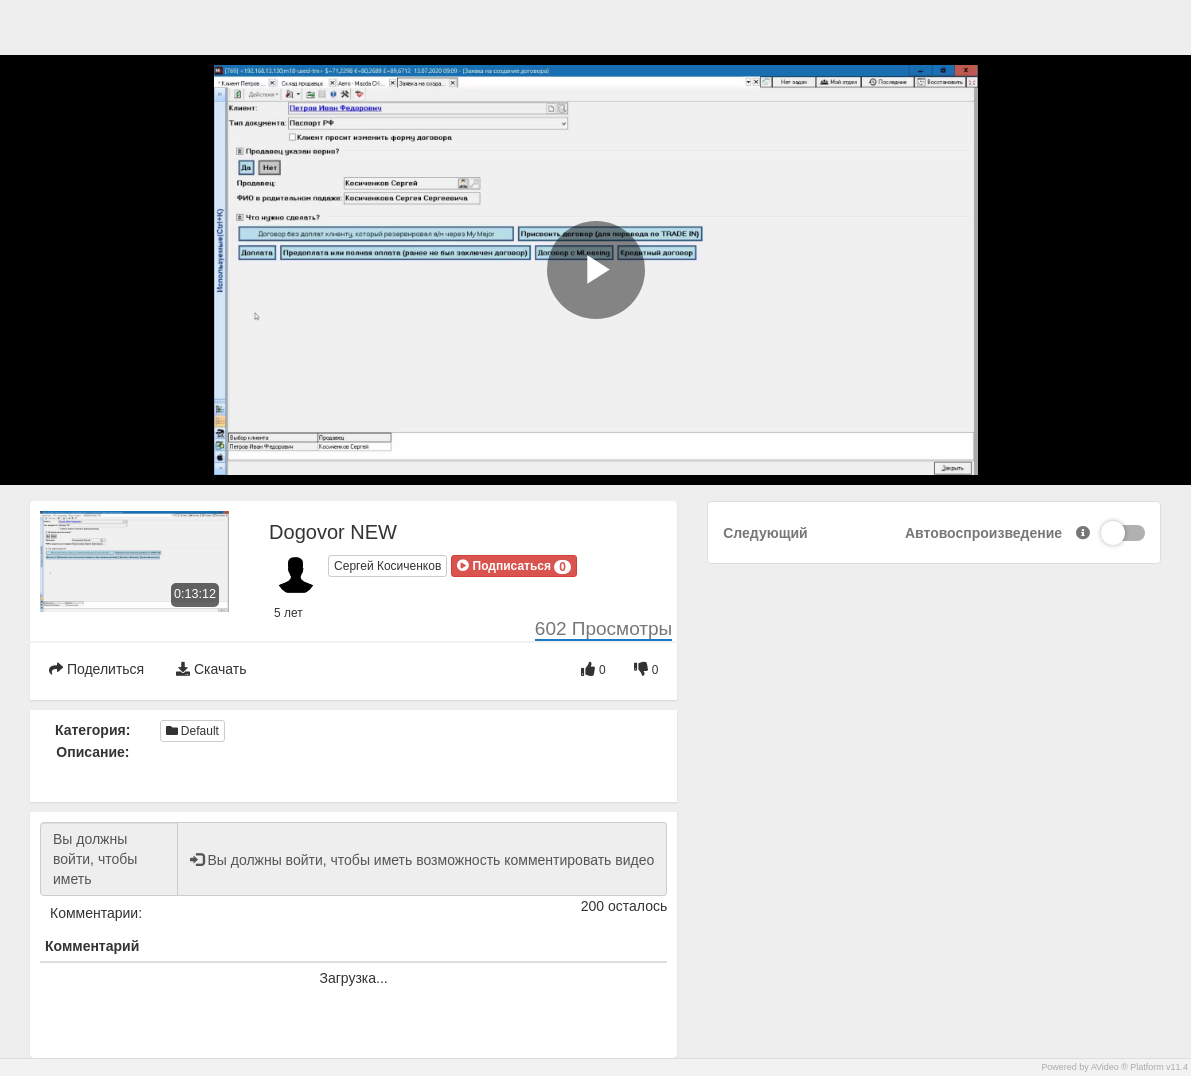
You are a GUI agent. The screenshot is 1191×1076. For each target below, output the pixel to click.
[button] (514, 566)
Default (192, 731)
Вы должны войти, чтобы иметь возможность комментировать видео (109, 859)
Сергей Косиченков (387, 566)
